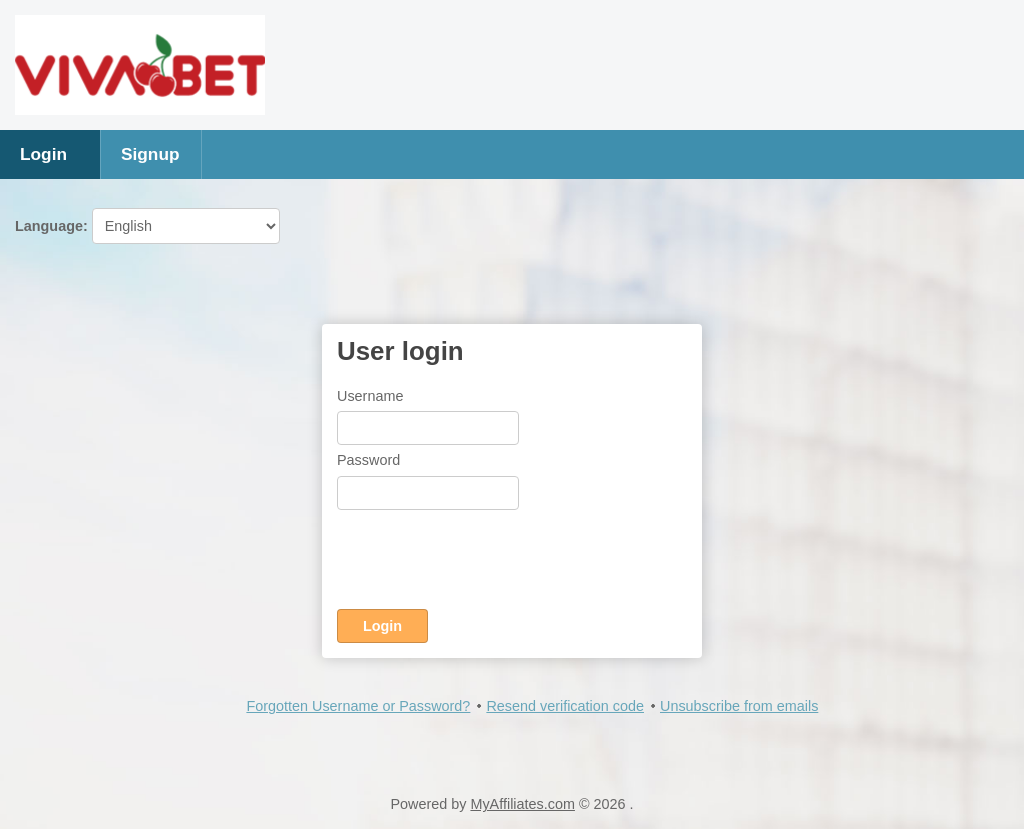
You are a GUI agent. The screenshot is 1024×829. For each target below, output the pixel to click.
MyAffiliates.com (522, 804)
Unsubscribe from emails (739, 706)
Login (43, 154)
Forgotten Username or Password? (358, 706)
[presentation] (489, 563)
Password (368, 460)
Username (370, 396)
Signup (150, 154)
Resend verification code (565, 706)
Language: (147, 226)
